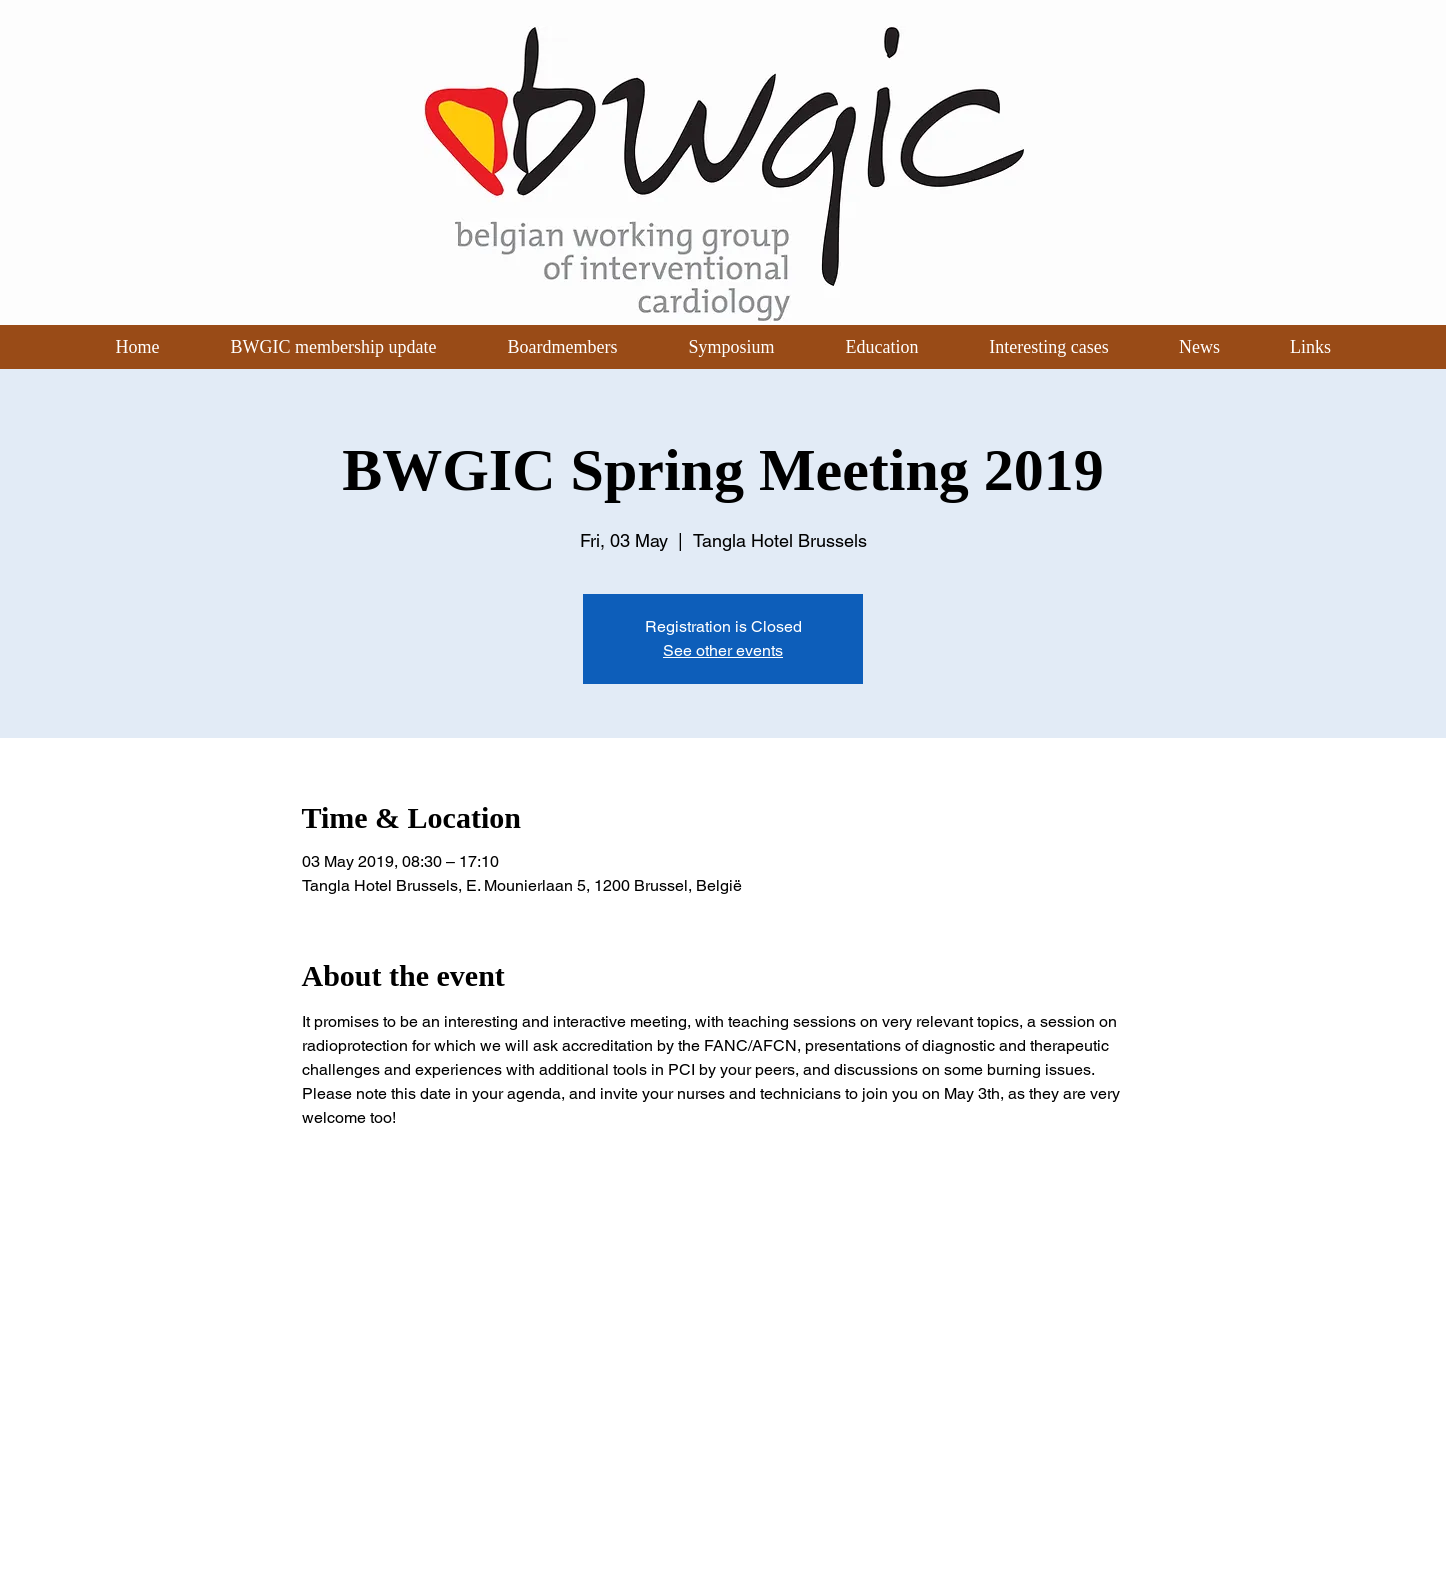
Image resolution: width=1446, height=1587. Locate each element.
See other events (723, 650)
